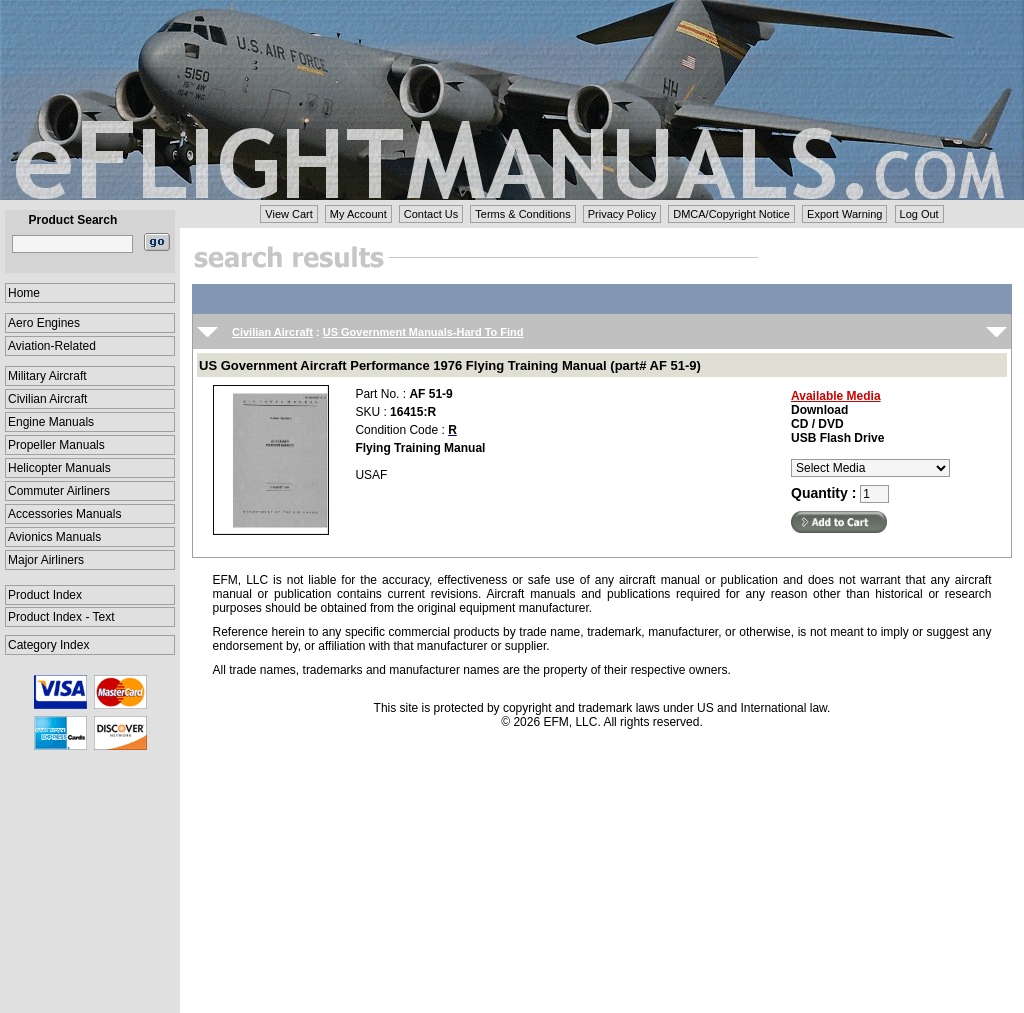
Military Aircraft (47, 376)
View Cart (288, 214)
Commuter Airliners (59, 491)
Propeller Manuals (56, 445)
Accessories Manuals (64, 514)
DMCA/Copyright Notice (731, 214)
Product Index (45, 595)
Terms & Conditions (522, 214)
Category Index (48, 645)
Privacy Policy (622, 214)
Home (24, 293)
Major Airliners (46, 560)
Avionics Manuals (54, 537)
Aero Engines (44, 323)
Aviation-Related (52, 346)
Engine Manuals (51, 422)
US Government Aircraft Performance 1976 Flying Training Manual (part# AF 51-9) (450, 365)
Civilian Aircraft (47, 399)
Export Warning (844, 214)
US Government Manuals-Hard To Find (423, 332)
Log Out (919, 214)
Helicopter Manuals (59, 468)
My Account (358, 214)
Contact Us (431, 214)
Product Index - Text (61, 617)
